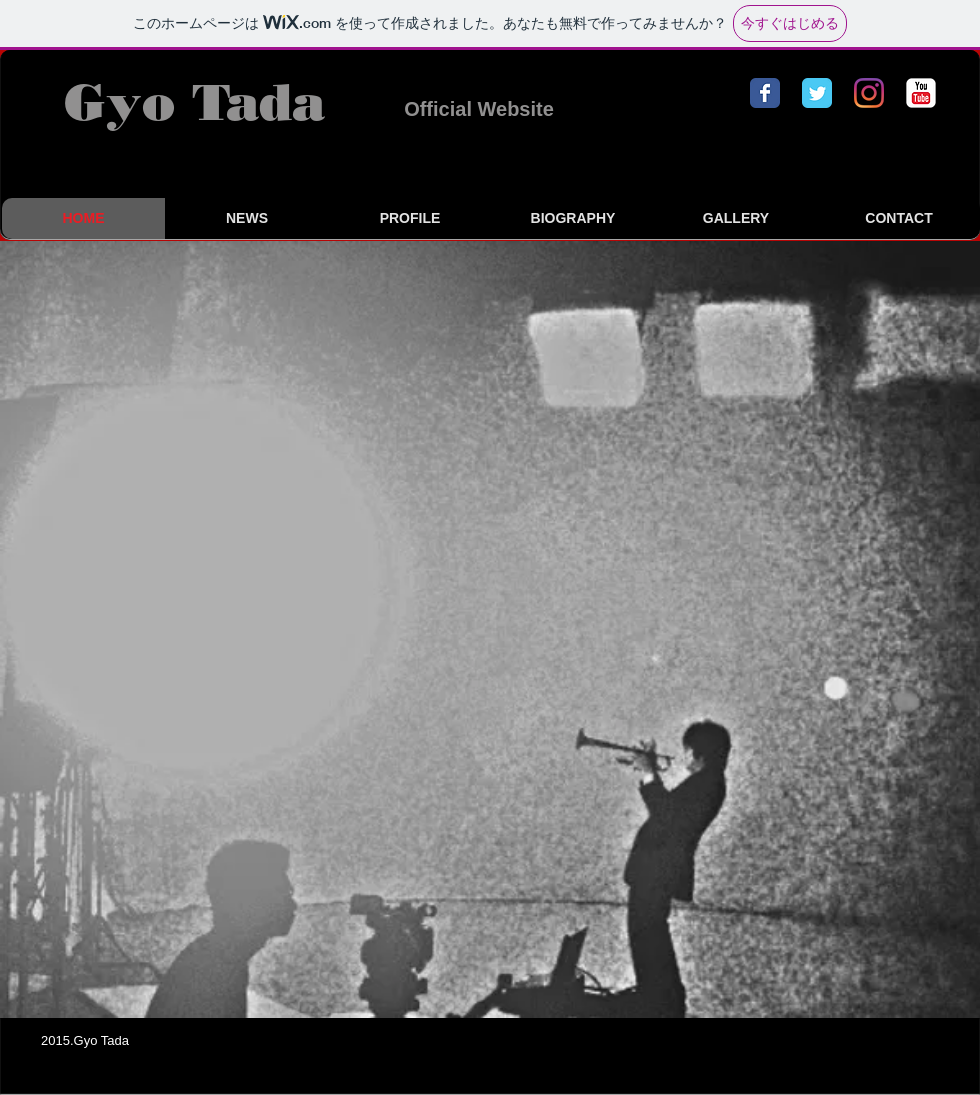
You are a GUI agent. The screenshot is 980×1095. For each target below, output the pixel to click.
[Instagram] (869, 93)
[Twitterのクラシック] (817, 93)
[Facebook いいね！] (853, 1043)
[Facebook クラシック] (765, 93)
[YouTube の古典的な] (921, 93)
